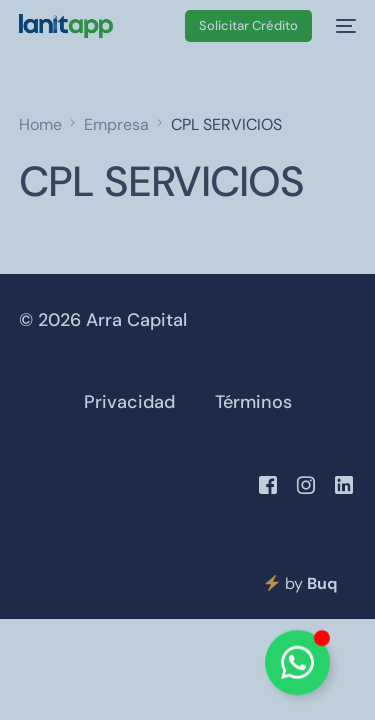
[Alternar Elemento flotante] (297, 662)
